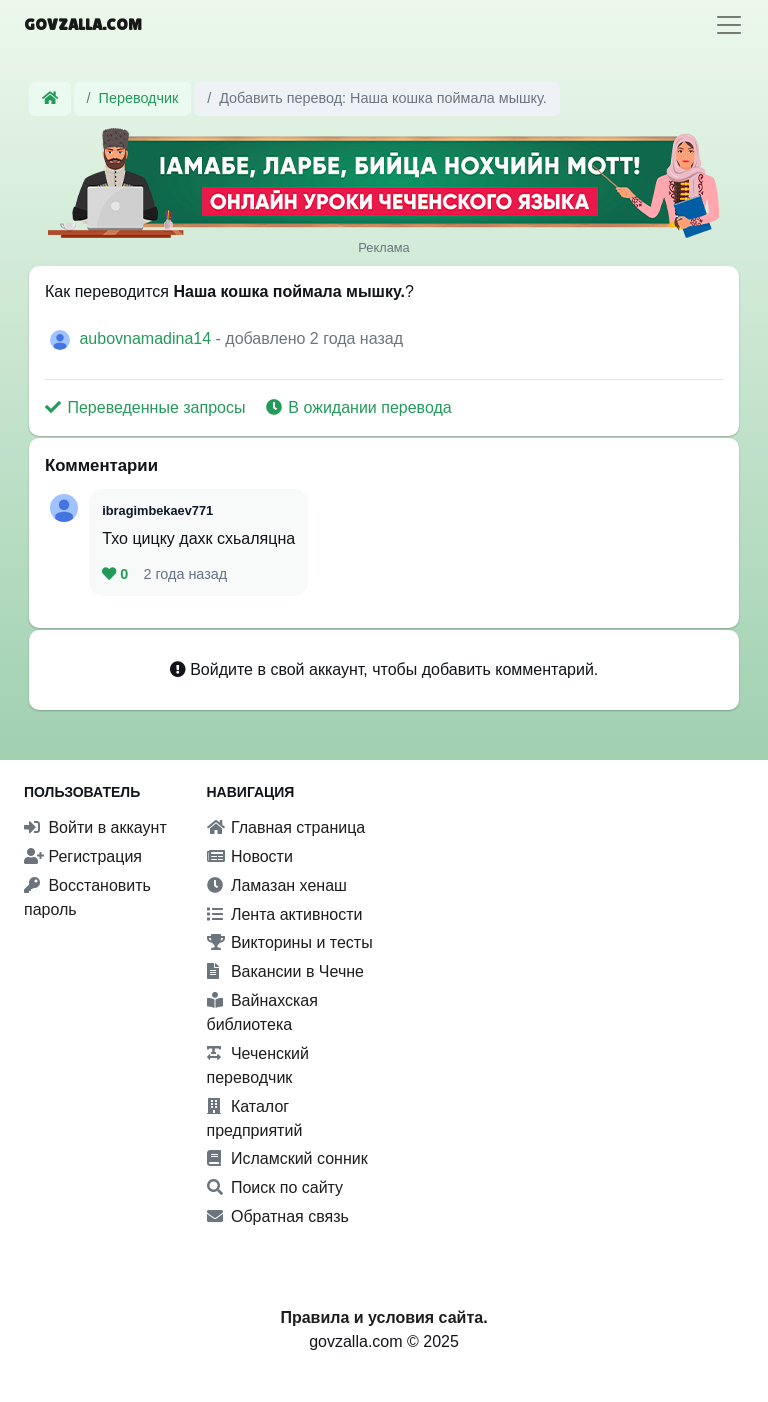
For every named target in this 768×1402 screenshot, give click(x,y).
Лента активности (285, 914)
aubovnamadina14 (147, 338)
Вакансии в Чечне (285, 971)
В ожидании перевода (359, 407)
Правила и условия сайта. (383, 1317)
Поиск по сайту (275, 1187)
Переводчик (139, 98)
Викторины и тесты (290, 942)
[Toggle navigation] (729, 25)
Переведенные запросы (147, 407)
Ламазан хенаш (277, 885)
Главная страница (286, 827)
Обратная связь (278, 1216)
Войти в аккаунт (95, 827)
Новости (250, 856)
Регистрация (83, 856)
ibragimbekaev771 (157, 510)
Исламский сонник (287, 1158)
